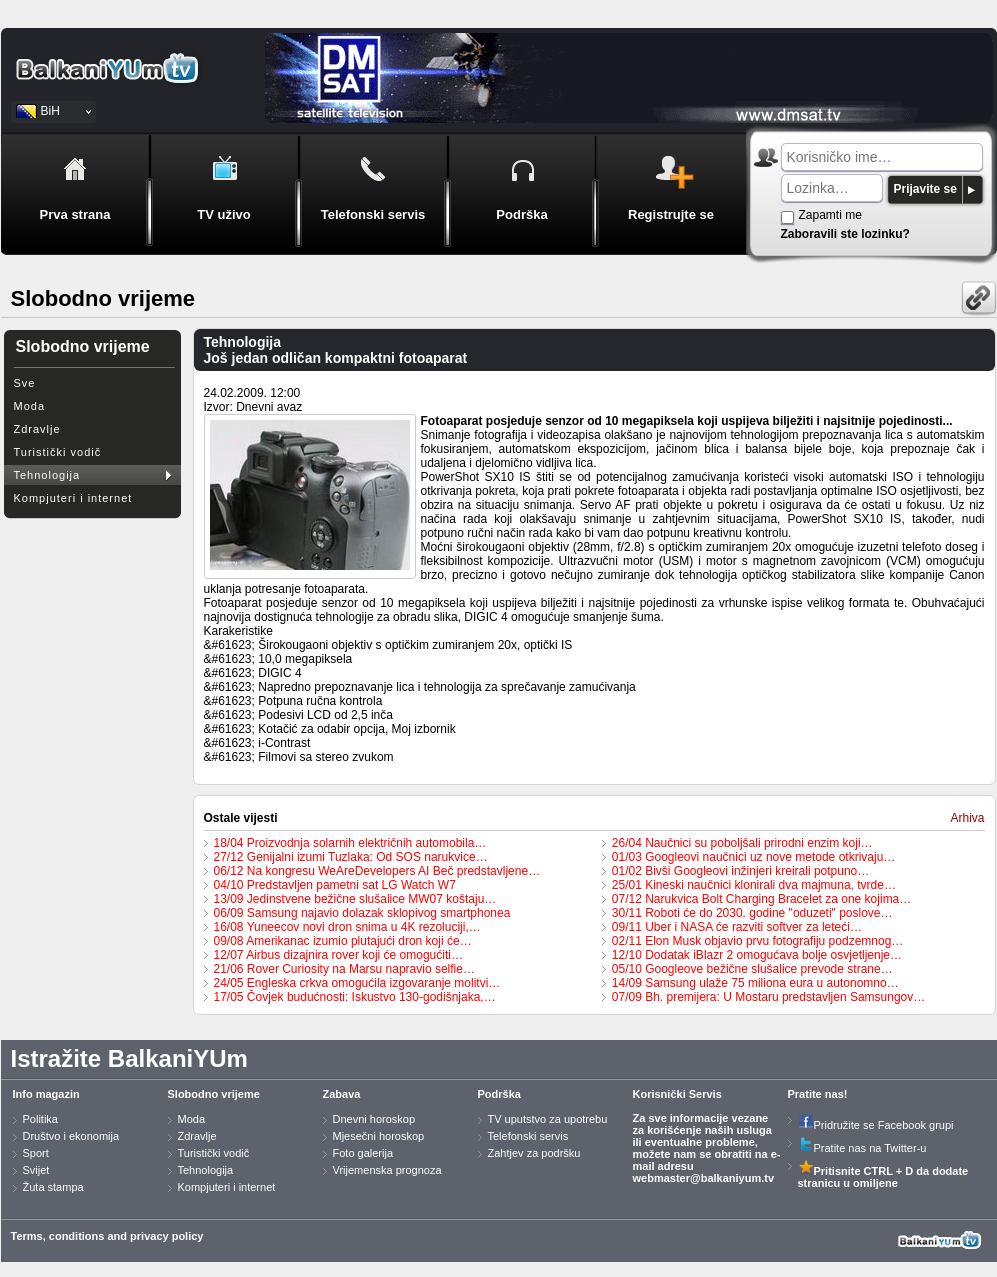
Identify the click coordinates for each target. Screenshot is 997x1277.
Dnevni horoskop (374, 1119)
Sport (36, 1153)
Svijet (36, 1170)
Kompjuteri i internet (73, 498)
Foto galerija (363, 1153)
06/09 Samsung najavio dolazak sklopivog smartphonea (362, 913)
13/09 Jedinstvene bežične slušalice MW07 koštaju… (355, 899)
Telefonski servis (528, 1136)
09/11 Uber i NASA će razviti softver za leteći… (737, 927)
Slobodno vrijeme (214, 1094)
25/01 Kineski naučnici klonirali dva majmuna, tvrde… (754, 885)
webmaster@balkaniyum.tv (704, 1178)
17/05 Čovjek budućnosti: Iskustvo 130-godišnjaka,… (355, 997)
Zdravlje (37, 429)
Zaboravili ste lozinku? (845, 234)
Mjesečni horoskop (379, 1136)
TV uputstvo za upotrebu (548, 1119)
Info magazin (46, 1094)
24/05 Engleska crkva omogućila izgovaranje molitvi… (357, 983)
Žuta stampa (53, 1187)
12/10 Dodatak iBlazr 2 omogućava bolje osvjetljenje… (757, 955)
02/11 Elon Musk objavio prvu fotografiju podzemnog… (758, 941)
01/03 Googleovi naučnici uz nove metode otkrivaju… (754, 857)
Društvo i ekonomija (71, 1136)
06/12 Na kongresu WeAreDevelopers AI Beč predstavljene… (377, 871)
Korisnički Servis (677, 1094)
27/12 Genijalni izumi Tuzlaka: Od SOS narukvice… (351, 857)
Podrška (499, 1094)
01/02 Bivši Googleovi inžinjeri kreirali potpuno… (740, 871)
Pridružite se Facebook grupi (876, 1125)
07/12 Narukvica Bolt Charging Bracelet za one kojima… (761, 899)
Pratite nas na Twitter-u (862, 1148)
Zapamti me (830, 215)
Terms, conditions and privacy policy (107, 1236)
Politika (40, 1119)
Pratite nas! (818, 1094)
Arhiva (967, 818)
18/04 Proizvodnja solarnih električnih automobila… (350, 843)
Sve (25, 383)
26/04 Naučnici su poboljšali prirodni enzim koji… (742, 843)
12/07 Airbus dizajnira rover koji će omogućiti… (338, 955)
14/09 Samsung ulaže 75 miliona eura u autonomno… (755, 983)
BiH (50, 111)
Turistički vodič (58, 452)
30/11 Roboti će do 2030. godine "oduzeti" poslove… (752, 913)
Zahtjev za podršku (534, 1153)
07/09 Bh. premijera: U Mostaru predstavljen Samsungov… (768, 997)
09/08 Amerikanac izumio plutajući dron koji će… (343, 941)
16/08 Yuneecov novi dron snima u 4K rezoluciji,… (347, 927)
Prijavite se (925, 189)
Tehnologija (47, 475)
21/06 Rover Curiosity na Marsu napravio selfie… (344, 969)
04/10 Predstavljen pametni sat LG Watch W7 (335, 885)
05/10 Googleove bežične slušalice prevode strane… (752, 969)
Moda (30, 406)
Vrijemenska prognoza (387, 1170)
